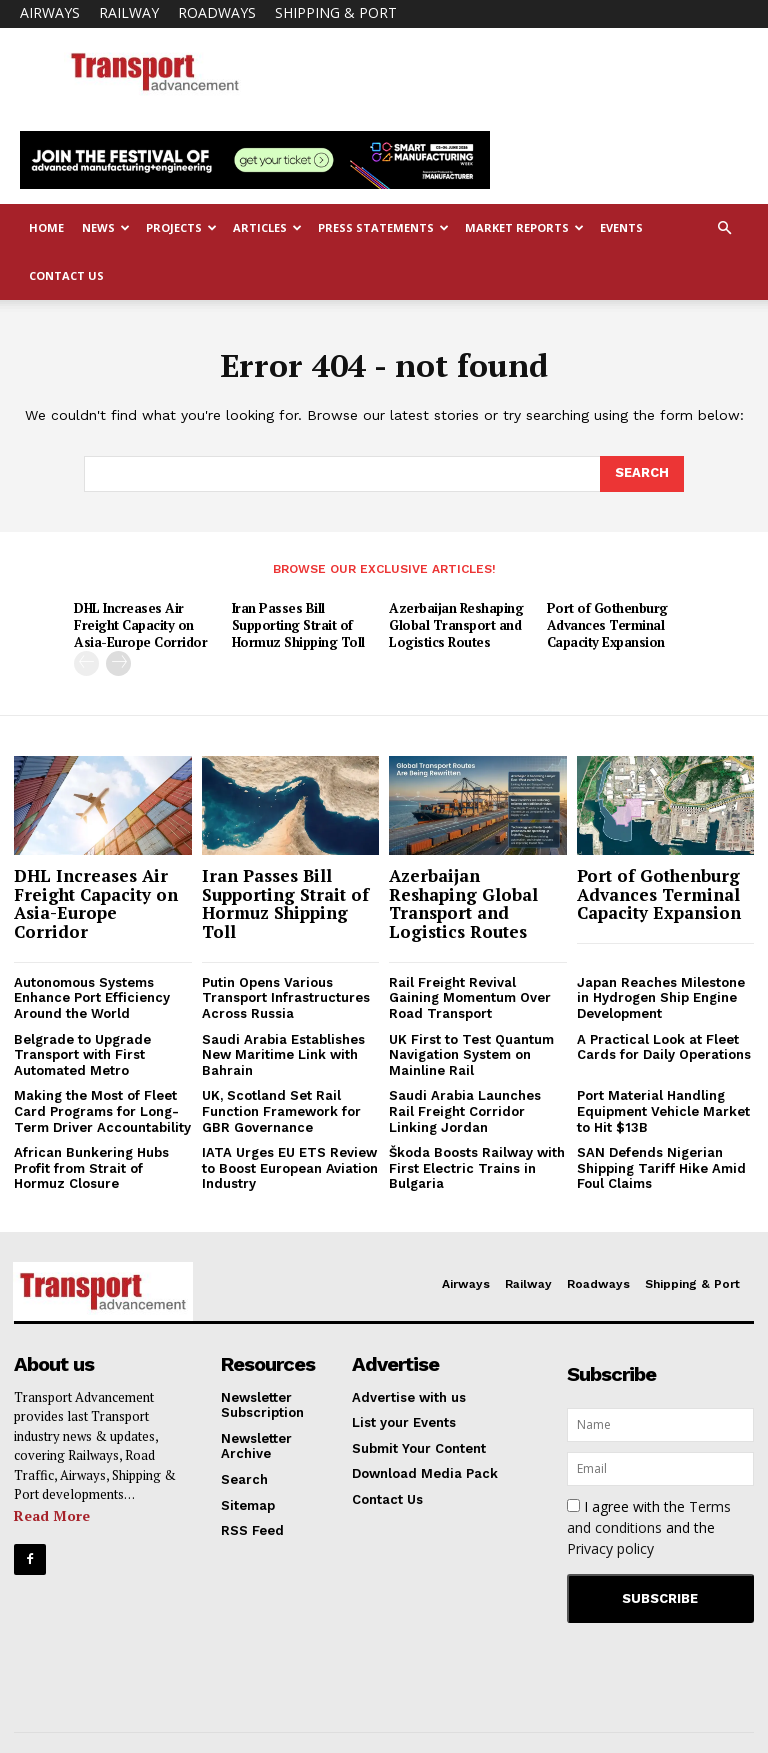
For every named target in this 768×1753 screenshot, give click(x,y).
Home (46, 227)
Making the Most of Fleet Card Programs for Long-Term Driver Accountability (102, 1111)
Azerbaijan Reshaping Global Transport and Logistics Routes (455, 625)
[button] (724, 228)
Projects (181, 227)
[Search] (642, 474)
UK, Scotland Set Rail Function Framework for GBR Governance (281, 1111)
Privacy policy (610, 1547)
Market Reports (524, 227)
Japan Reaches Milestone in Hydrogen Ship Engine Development (661, 997)
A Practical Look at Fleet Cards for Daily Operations (664, 1046)
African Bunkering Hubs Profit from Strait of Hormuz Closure (91, 1168)
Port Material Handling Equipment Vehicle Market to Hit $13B (663, 1111)
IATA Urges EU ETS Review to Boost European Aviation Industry (290, 1168)
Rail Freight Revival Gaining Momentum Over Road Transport (470, 997)
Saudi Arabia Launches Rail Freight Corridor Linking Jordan (465, 1111)
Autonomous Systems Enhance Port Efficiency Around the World (92, 997)
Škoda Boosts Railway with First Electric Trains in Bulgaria (477, 1168)
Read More (52, 1514)
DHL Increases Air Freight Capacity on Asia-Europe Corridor (140, 625)
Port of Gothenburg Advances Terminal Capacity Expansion (607, 625)
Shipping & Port (336, 12)
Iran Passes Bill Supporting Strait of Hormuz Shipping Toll (298, 625)
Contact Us (66, 275)
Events (621, 227)
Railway (129, 12)
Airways (50, 12)
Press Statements (383, 227)
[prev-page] (86, 662)
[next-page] (118, 662)
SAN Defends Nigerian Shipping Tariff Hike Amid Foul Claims (661, 1168)
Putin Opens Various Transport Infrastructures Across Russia (286, 997)
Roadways (217, 12)
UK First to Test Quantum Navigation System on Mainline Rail (471, 1054)
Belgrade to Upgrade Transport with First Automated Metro (82, 1054)
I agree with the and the (649, 1526)
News (106, 227)
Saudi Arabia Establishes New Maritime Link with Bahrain (283, 1054)
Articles (267, 227)
